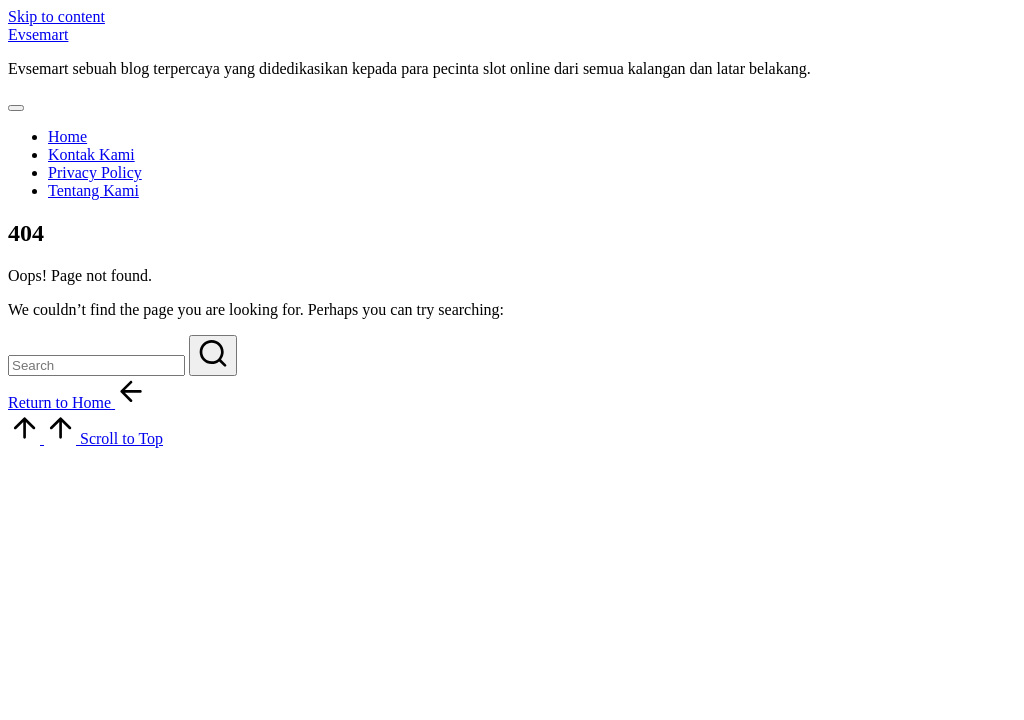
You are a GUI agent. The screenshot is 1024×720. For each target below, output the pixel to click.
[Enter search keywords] (96, 365)
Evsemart (38, 34)
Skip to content (56, 16)
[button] (213, 355)
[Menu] (16, 108)
